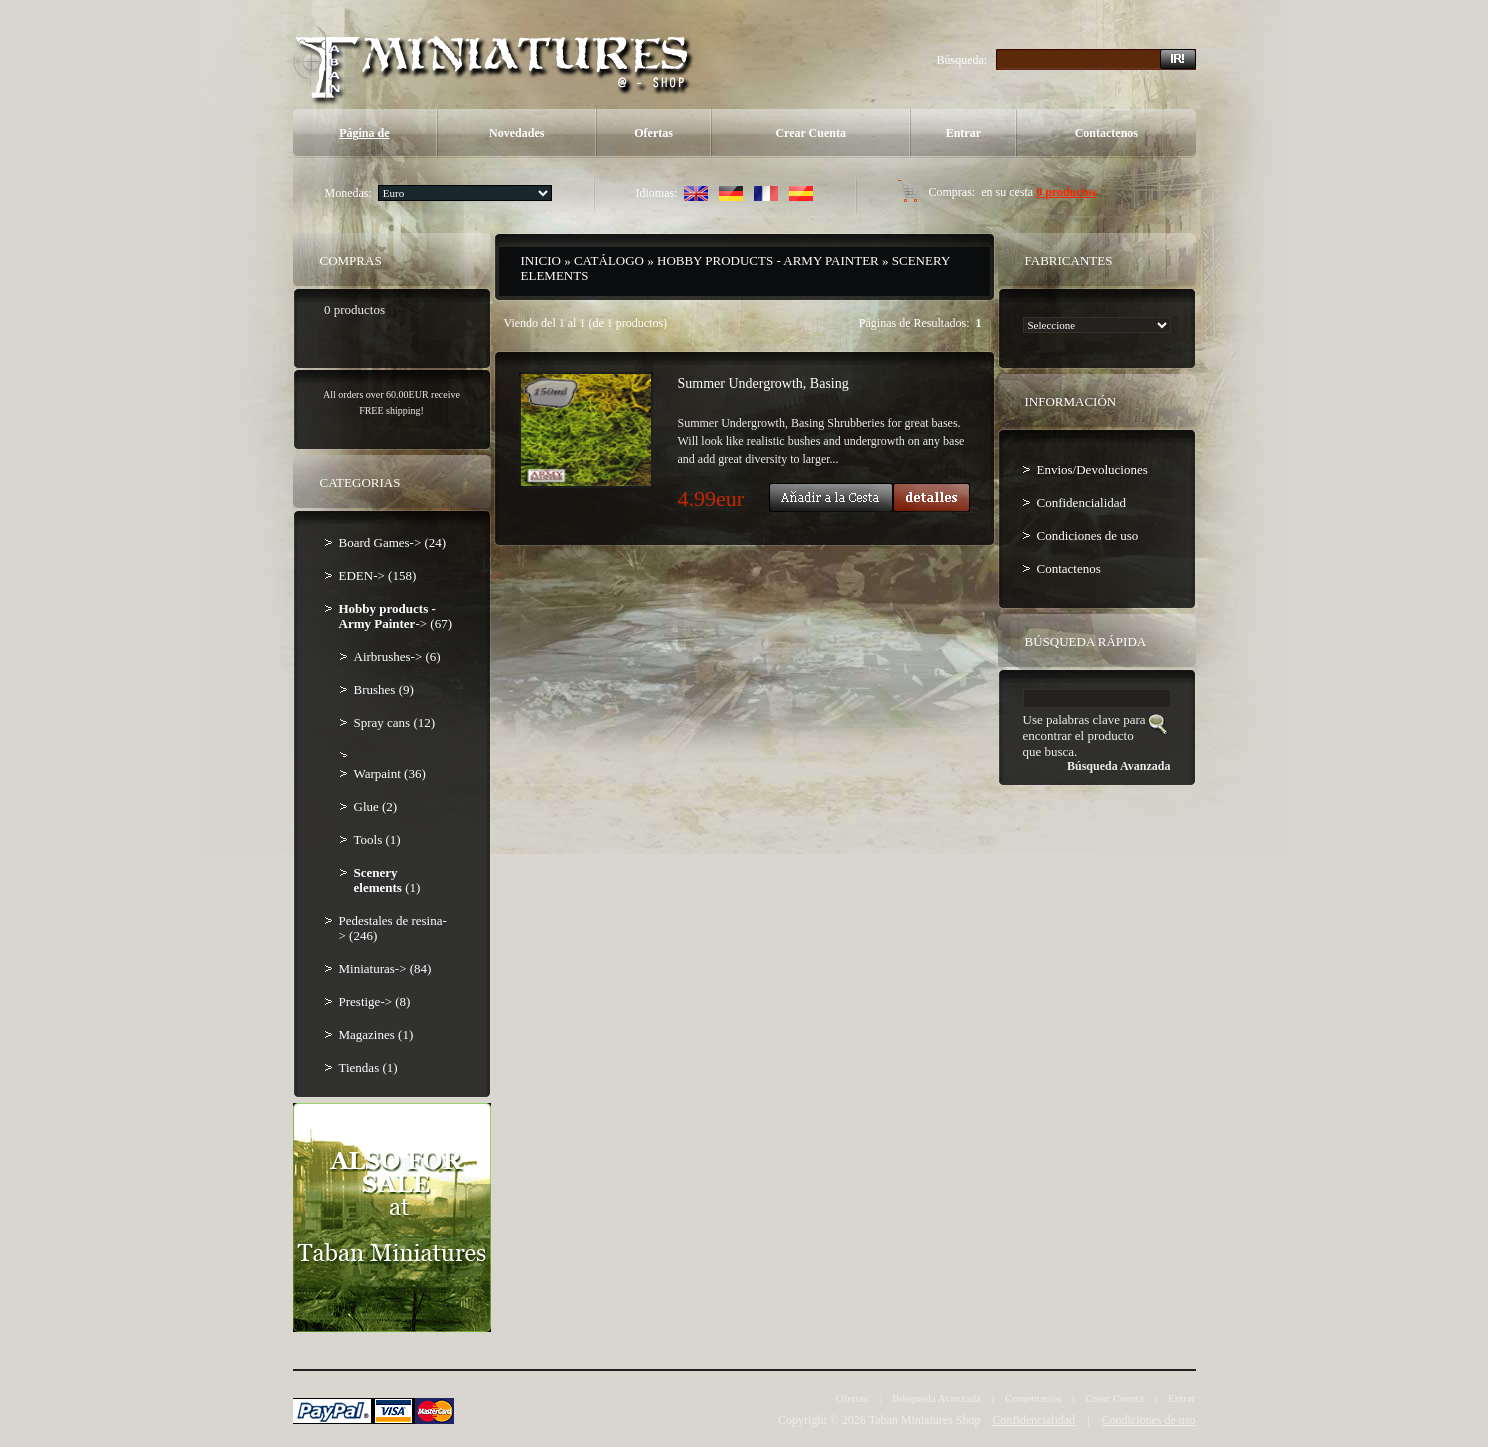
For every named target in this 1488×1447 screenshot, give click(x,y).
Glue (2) (376, 806)
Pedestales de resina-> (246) (393, 928)
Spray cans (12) (395, 722)
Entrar (963, 133)
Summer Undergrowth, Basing (763, 383)
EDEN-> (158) (378, 575)
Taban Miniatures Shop (925, 1420)
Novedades (516, 133)
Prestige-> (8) (375, 1001)
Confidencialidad (1082, 502)
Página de (364, 133)
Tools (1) (377, 839)
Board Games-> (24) (393, 542)
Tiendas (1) (368, 1067)
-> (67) (395, 616)
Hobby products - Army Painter (768, 260)
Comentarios (1033, 1398)
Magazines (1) (376, 1034)
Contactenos (1106, 133)
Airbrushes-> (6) (397, 656)
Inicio (541, 260)
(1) (387, 880)
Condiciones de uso (1088, 535)
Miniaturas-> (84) (385, 968)
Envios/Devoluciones (1092, 469)
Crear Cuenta (810, 133)
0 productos (1066, 192)
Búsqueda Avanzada (936, 1398)
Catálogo (609, 260)
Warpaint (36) (390, 773)
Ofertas (653, 133)
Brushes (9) (384, 689)
